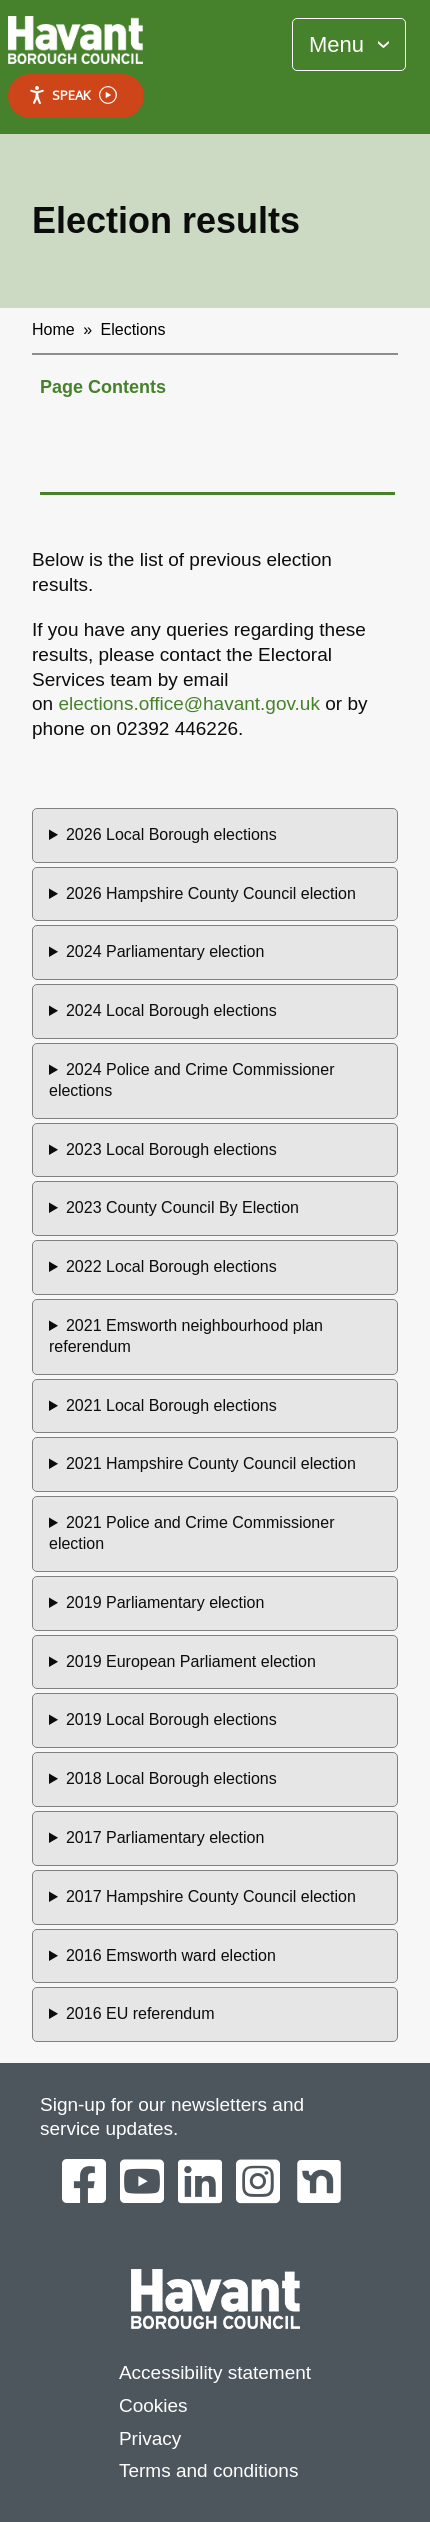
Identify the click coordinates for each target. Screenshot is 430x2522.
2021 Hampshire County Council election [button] (211, 1463)
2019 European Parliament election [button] (191, 1661)
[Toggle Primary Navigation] (349, 44)
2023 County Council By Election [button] (182, 1207)
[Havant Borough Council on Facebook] (84, 2183)
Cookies (153, 2405)
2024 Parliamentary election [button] (165, 951)
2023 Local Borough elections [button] (171, 1149)
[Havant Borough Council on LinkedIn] (200, 2183)
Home (53, 329)
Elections (133, 329)
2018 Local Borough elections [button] (171, 1778)
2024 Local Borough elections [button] (171, 1010)
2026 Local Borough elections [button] (171, 834)
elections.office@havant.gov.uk (189, 703)
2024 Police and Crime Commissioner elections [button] (192, 1080)
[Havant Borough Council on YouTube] (142, 2183)
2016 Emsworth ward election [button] (171, 1955)
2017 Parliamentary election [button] (165, 1837)
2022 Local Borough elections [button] (171, 1266)
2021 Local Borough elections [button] (171, 1405)
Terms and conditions (209, 2470)
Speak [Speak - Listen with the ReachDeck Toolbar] (72, 95)
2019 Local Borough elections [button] (171, 1719)
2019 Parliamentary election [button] (165, 1602)
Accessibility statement (215, 2372)
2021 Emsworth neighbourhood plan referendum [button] (186, 1336)
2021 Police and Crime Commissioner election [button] (192, 1533)
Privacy (150, 2438)
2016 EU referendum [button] (140, 2013)
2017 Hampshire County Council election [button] (211, 1896)
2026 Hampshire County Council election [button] (211, 893)
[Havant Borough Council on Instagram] (258, 2183)
